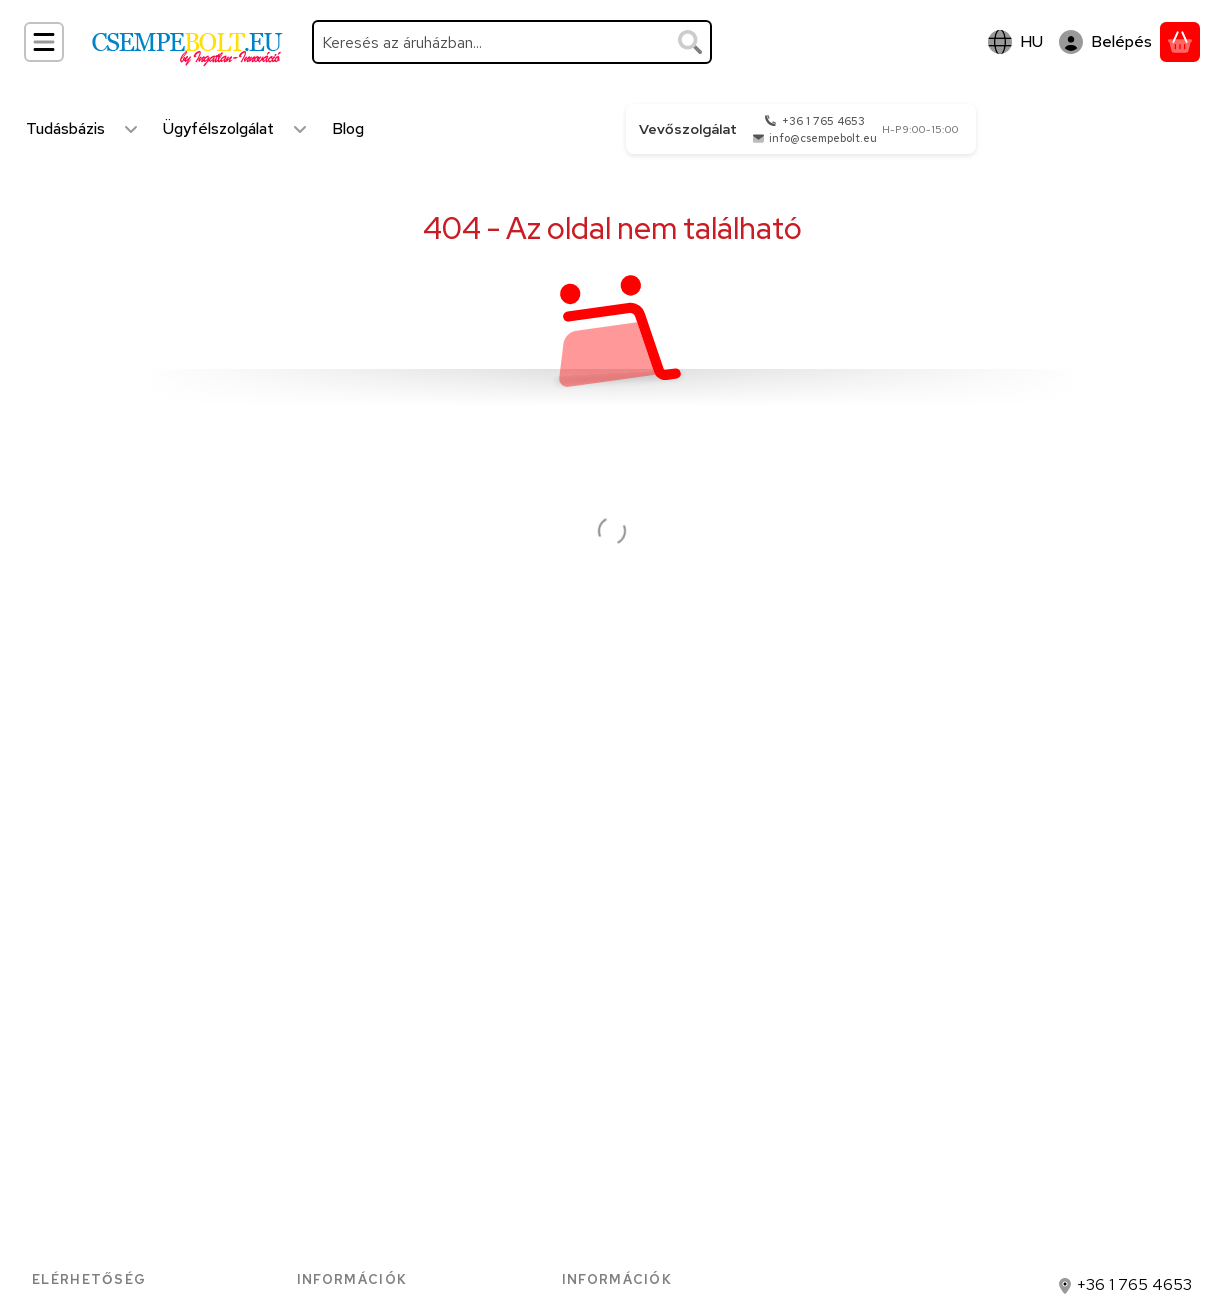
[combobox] (512, 42)
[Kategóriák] (44, 42)
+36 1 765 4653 (823, 121)
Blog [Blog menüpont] (348, 128)
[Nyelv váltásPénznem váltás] (1015, 42)
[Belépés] (1105, 42)
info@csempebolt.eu (823, 138)
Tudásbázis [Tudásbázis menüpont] (65, 128)
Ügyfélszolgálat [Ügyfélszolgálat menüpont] (218, 128)
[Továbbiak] (131, 129)
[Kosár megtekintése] (1180, 42)
